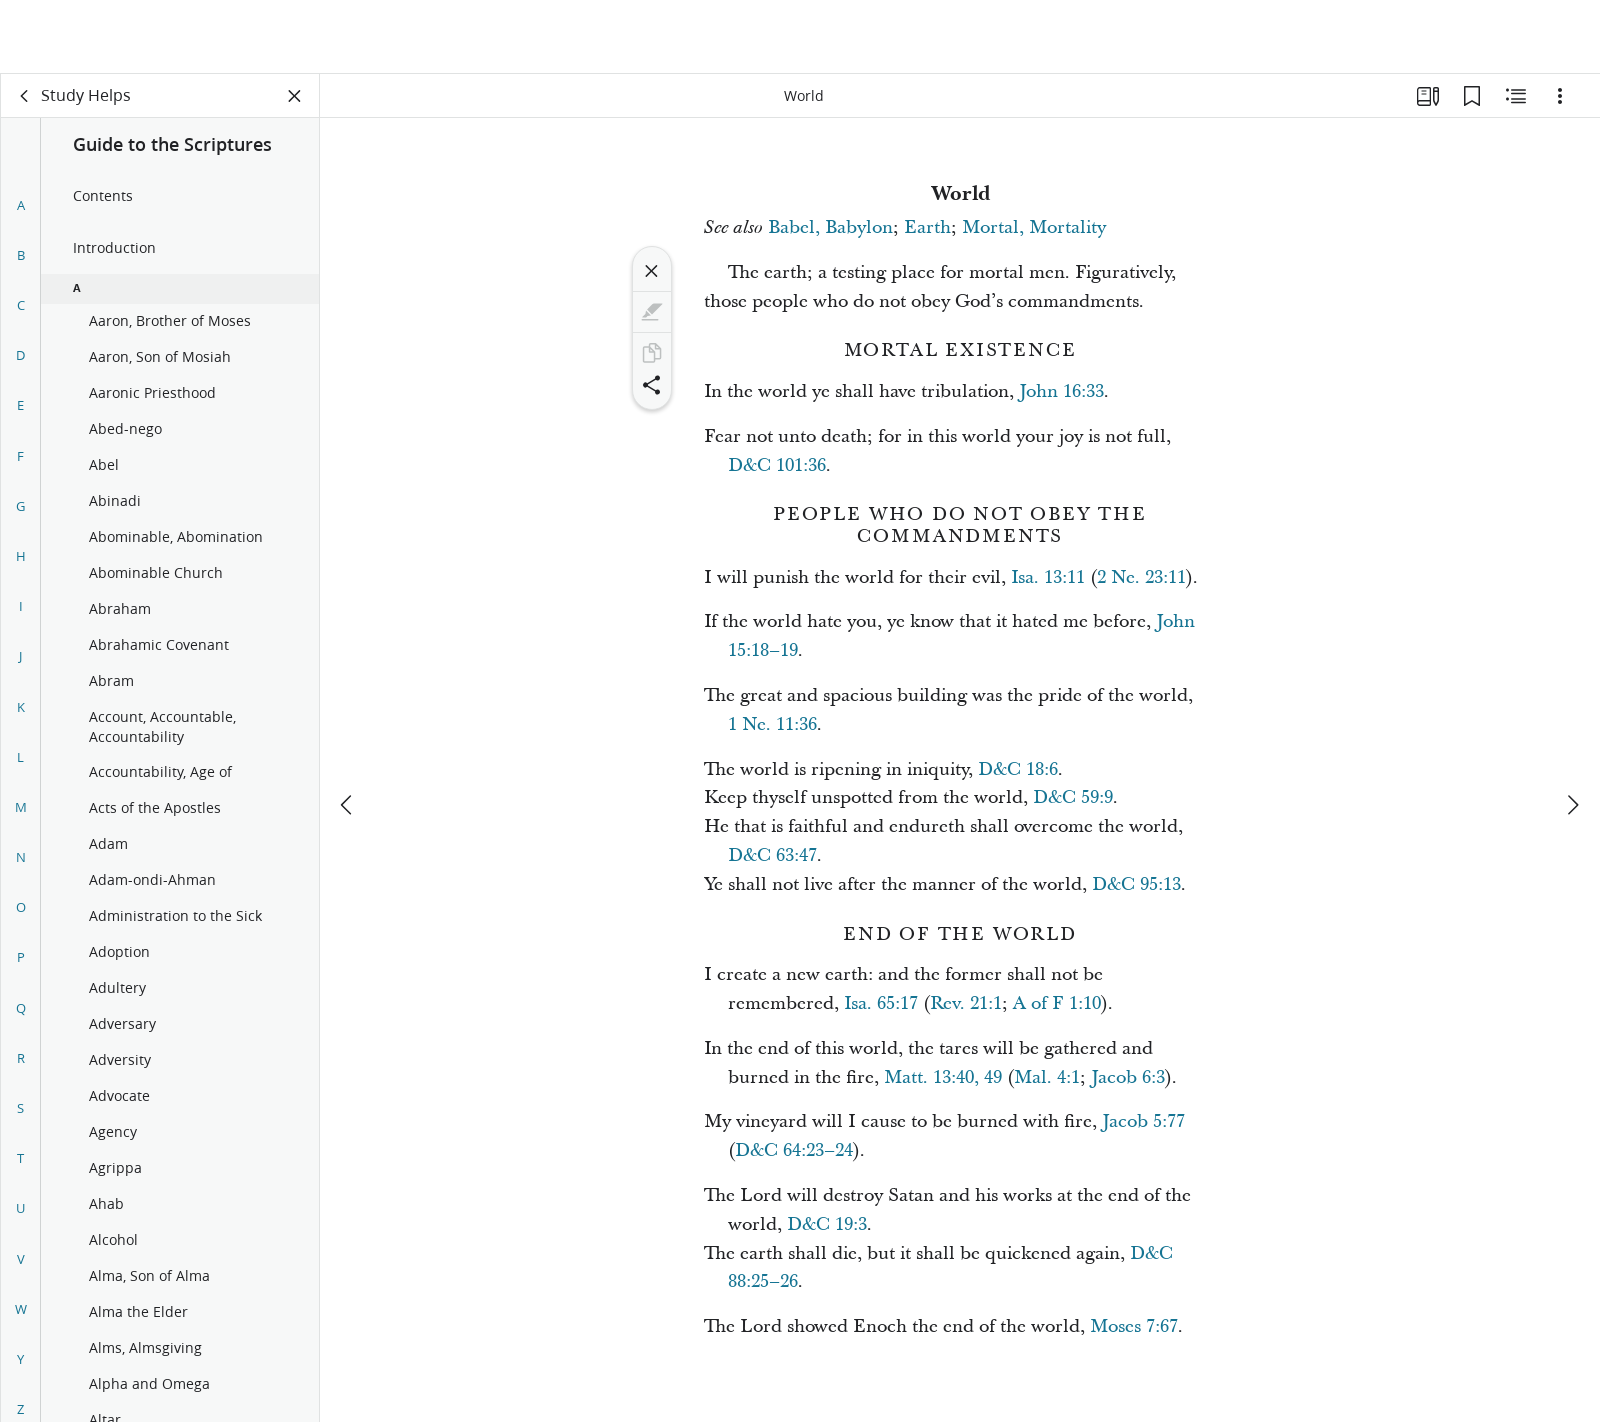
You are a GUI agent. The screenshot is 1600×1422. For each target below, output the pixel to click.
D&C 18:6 (1018, 769)
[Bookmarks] (1472, 96)
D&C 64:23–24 (794, 1150)
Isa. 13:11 (1048, 577)
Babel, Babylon (830, 227)
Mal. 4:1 (1047, 1077)
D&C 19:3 (827, 1224)
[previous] (348, 731)
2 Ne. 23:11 (1141, 577)
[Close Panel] (295, 96)
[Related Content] (1516, 96)
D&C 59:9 (1073, 797)
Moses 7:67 (1134, 1326)
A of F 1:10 (1057, 1003)
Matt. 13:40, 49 (943, 1077)
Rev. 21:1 (966, 1003)
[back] (25, 96)
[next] (1572, 731)
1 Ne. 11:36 (772, 724)
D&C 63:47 (772, 855)
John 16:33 (1061, 391)
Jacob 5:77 (1143, 1121)
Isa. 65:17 (881, 1003)
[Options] (1560, 96)
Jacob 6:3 (1128, 1077)
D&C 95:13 (1136, 884)
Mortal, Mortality (1034, 227)
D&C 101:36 (777, 465)
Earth (927, 227)
